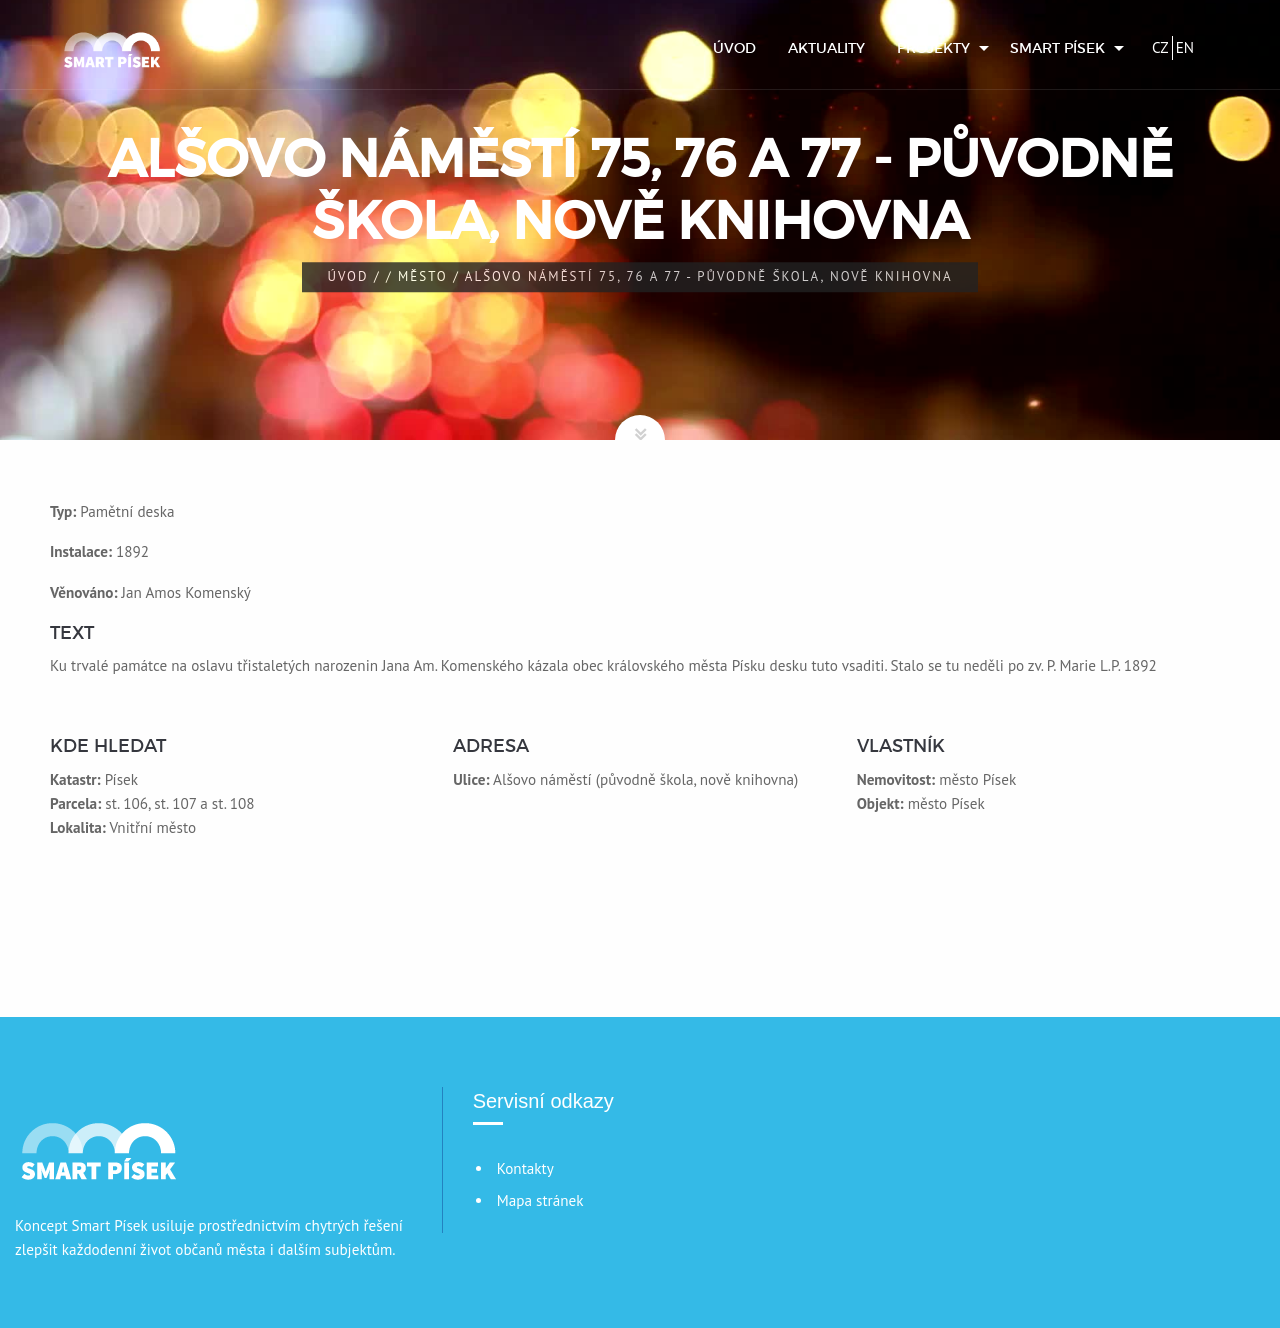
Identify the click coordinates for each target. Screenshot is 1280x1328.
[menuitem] (734, 48)
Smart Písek (1057, 48)
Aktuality (826, 48)
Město (423, 276)
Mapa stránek (540, 1200)
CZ (1160, 47)
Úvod (734, 48)
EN (1185, 47)
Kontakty (525, 1168)
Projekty (933, 48)
